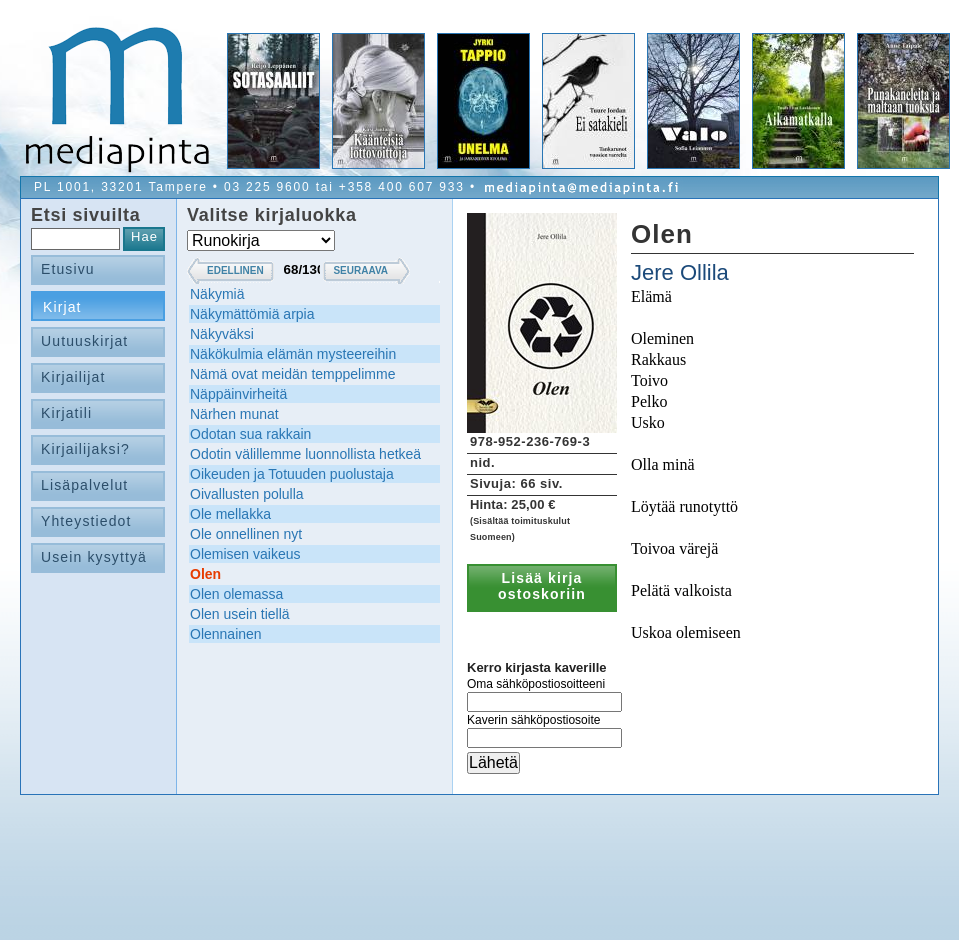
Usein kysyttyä (94, 557)
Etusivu (68, 269)
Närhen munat (234, 414)
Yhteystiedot (86, 521)
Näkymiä (217, 294)
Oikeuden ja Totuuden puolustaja (292, 474)
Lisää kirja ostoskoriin (542, 586)
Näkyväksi (222, 334)
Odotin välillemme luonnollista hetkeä (305, 454)
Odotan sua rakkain (250, 434)
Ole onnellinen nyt (246, 534)
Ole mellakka (230, 514)
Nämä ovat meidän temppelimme (292, 374)
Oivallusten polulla (247, 494)
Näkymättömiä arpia (252, 314)
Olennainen (226, 634)
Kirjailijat (73, 377)
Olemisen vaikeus (245, 554)
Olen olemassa (236, 594)
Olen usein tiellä (240, 614)
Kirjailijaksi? (85, 449)
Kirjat (62, 307)
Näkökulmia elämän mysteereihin (293, 354)
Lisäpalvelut (84, 485)
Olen (205, 574)
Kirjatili (66, 413)
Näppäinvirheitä (238, 394)
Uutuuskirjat (84, 341)
